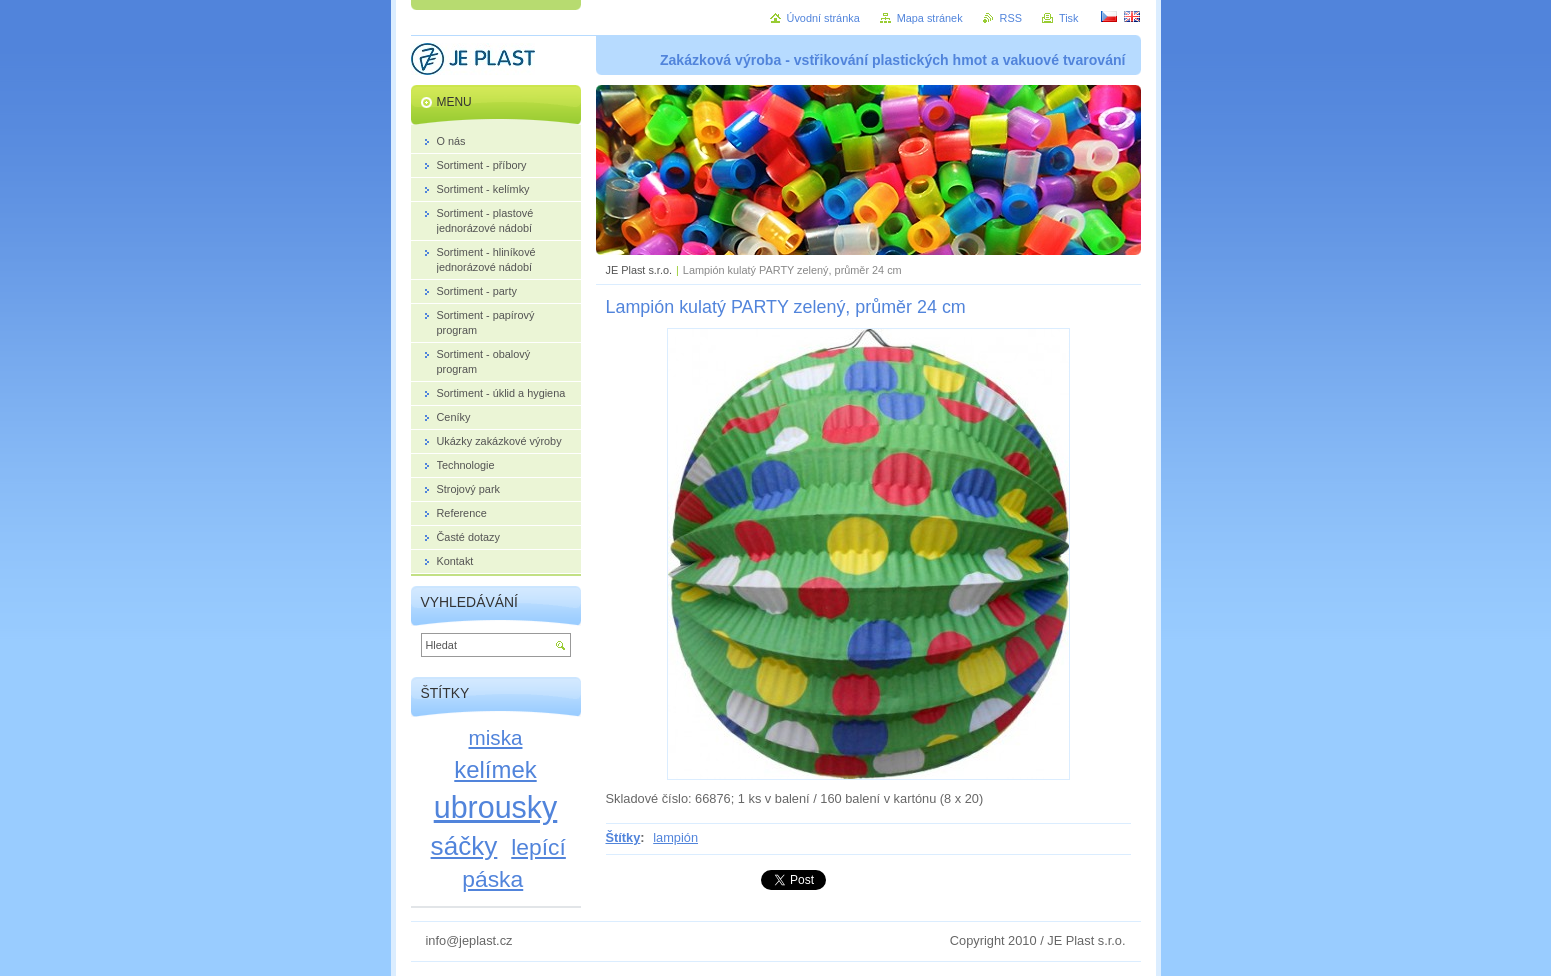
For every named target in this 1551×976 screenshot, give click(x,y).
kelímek (495, 769)
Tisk (1069, 18)
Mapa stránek (930, 18)
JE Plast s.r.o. (639, 270)
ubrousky (496, 807)
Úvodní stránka (823, 18)
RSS (1011, 18)
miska (496, 737)
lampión (675, 837)
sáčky (464, 846)
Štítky (623, 837)
